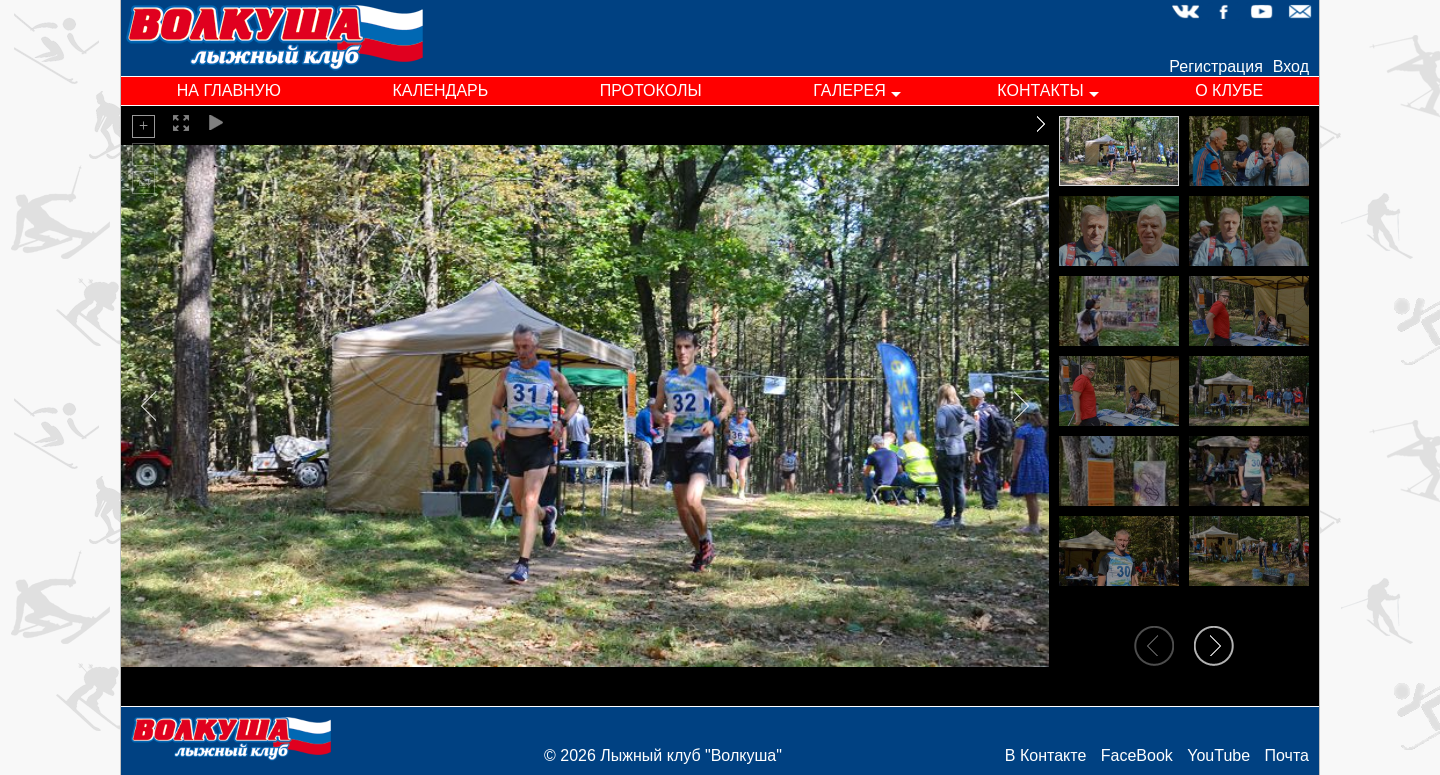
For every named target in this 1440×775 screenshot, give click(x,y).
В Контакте (1045, 755)
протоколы (651, 90)
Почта (1287, 755)
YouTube (1218, 755)
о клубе (1229, 90)
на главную (229, 90)
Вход (1291, 66)
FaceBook (1137, 755)
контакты (1040, 90)
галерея (849, 90)
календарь (440, 90)
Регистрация (1216, 66)
